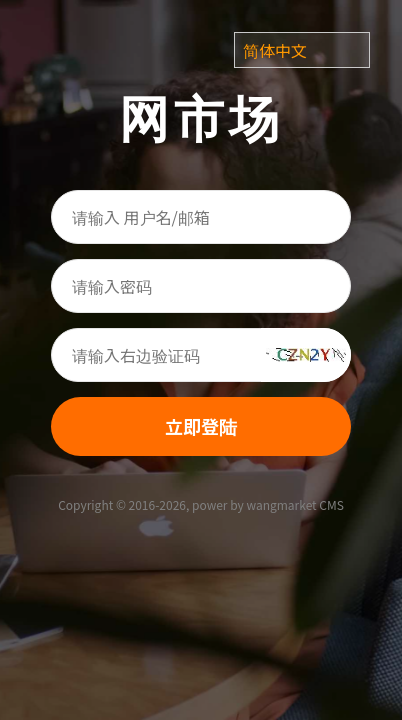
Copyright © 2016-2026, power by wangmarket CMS (201, 504)
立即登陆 (201, 426)
